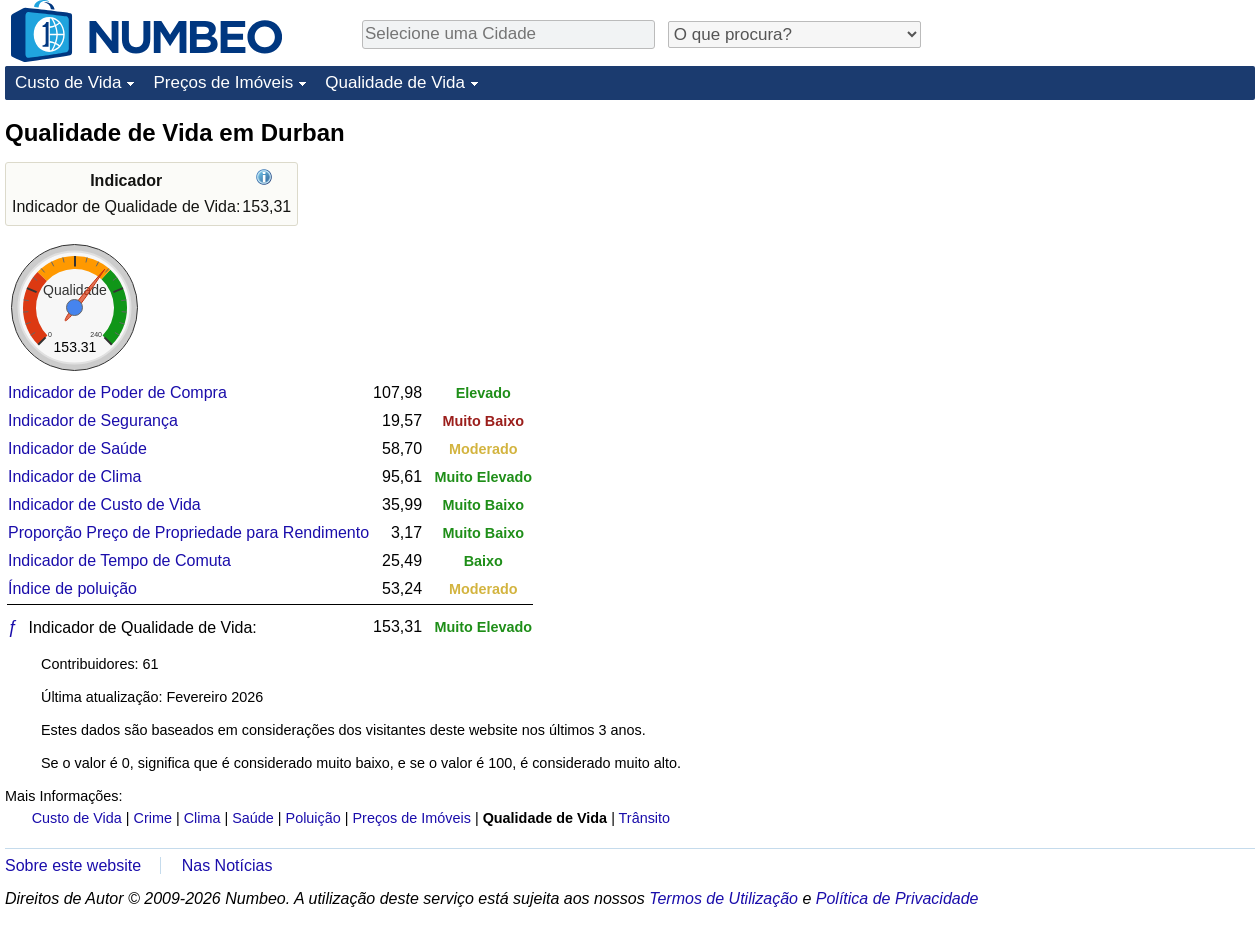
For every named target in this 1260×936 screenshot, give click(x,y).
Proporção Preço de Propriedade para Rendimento (188, 532)
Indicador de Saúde (77, 448)
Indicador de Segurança (93, 420)
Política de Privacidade (897, 898)
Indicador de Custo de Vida (104, 504)
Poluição (313, 818)
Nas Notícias (227, 865)
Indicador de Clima (74, 476)
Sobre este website (73, 865)
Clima (202, 818)
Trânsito (644, 818)
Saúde (253, 818)
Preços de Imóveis (223, 82)
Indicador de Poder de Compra (117, 392)
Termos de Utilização (723, 898)
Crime (153, 818)
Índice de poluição (72, 588)
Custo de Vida (68, 82)
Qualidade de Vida (395, 82)
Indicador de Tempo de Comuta (119, 560)
